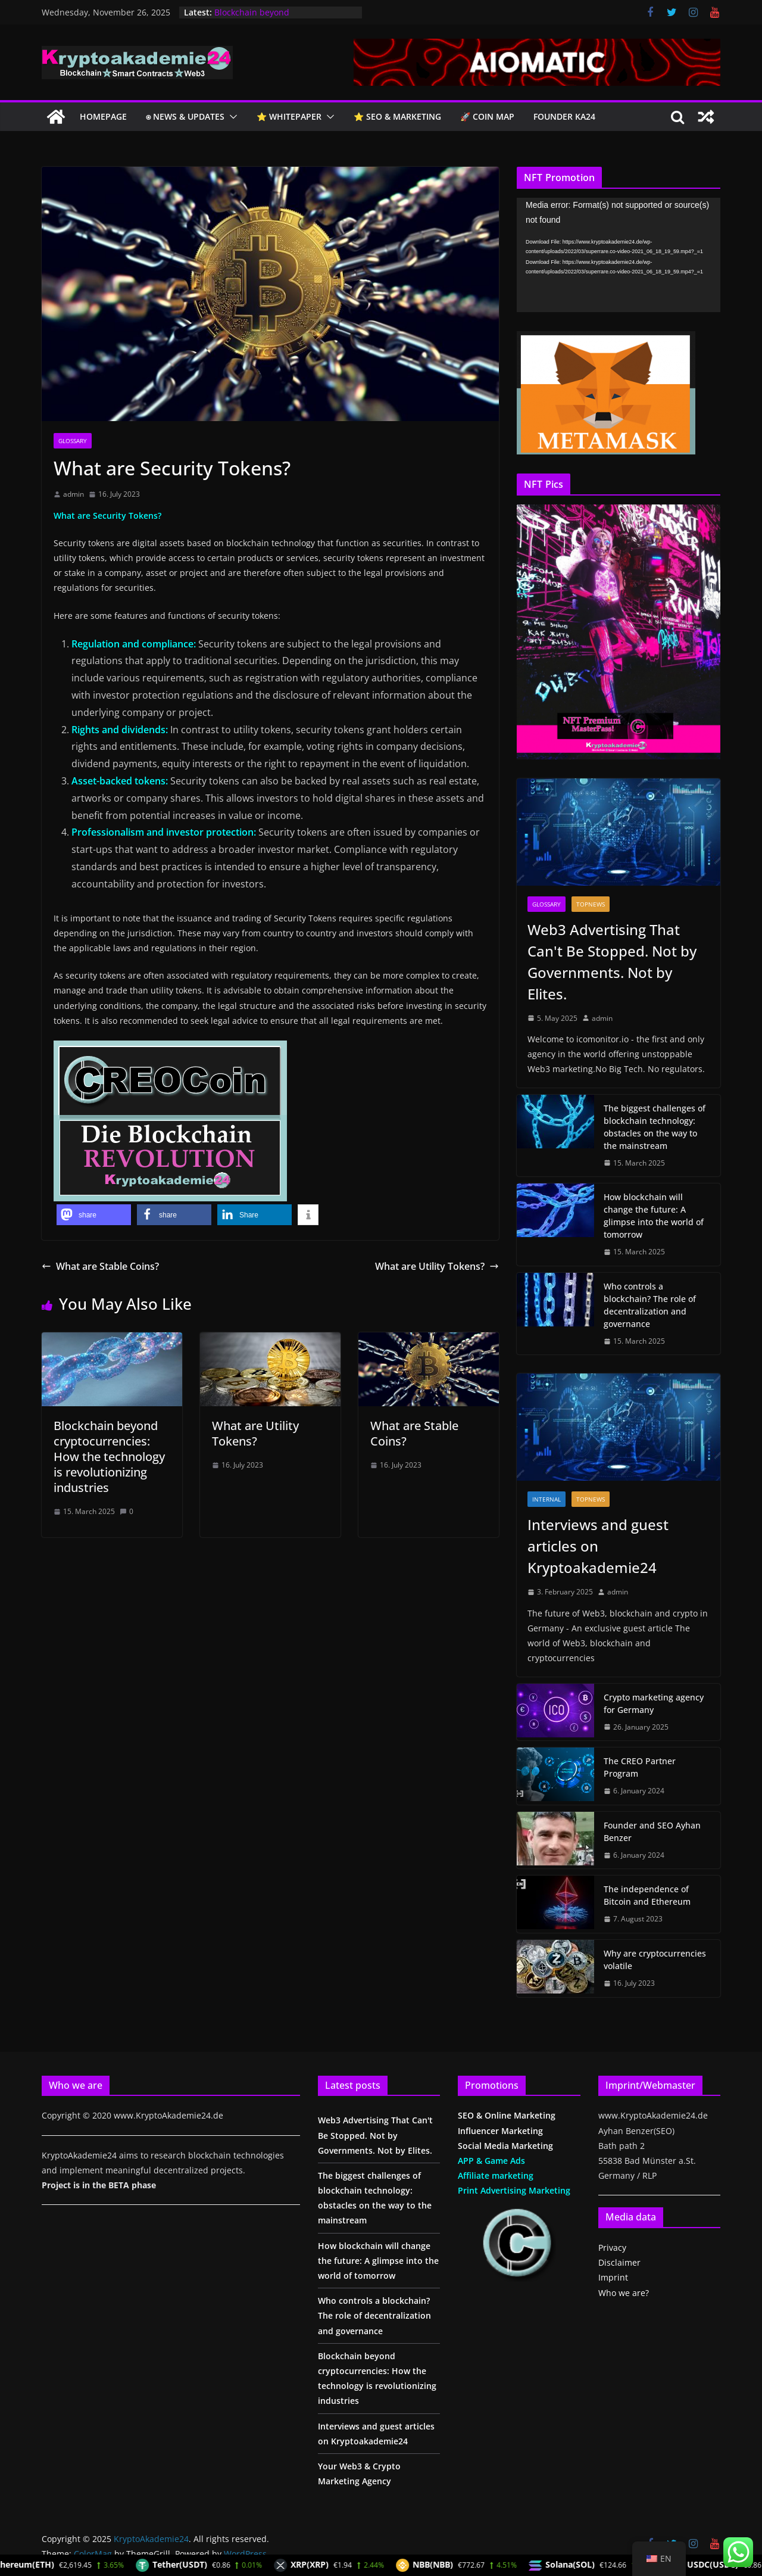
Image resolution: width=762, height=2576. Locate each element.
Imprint (613, 2277)
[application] (618, 255)
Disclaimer (619, 2262)
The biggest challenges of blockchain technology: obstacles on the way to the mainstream (654, 1126)
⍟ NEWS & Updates (185, 116)
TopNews (590, 904)
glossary (72, 441)
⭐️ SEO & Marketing (397, 116)
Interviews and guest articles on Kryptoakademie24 (598, 1546)
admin (73, 494)
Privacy (612, 2247)
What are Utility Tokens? (437, 1266)
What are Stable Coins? (100, 1266)
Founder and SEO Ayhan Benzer (652, 1831)
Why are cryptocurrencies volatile (655, 1959)
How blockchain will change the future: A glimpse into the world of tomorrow (654, 1215)
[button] (231, 116)
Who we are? (623, 2292)
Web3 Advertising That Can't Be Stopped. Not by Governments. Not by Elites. (612, 962)
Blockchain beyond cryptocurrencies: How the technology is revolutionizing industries (109, 1457)
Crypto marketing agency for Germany (654, 1703)
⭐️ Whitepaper (289, 116)
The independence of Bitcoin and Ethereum (647, 1895)
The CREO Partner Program (640, 1767)
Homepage (103, 116)
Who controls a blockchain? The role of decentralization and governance (650, 1305)
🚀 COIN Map (487, 116)
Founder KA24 (564, 116)
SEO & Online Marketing (506, 2115)
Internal (546, 1499)
